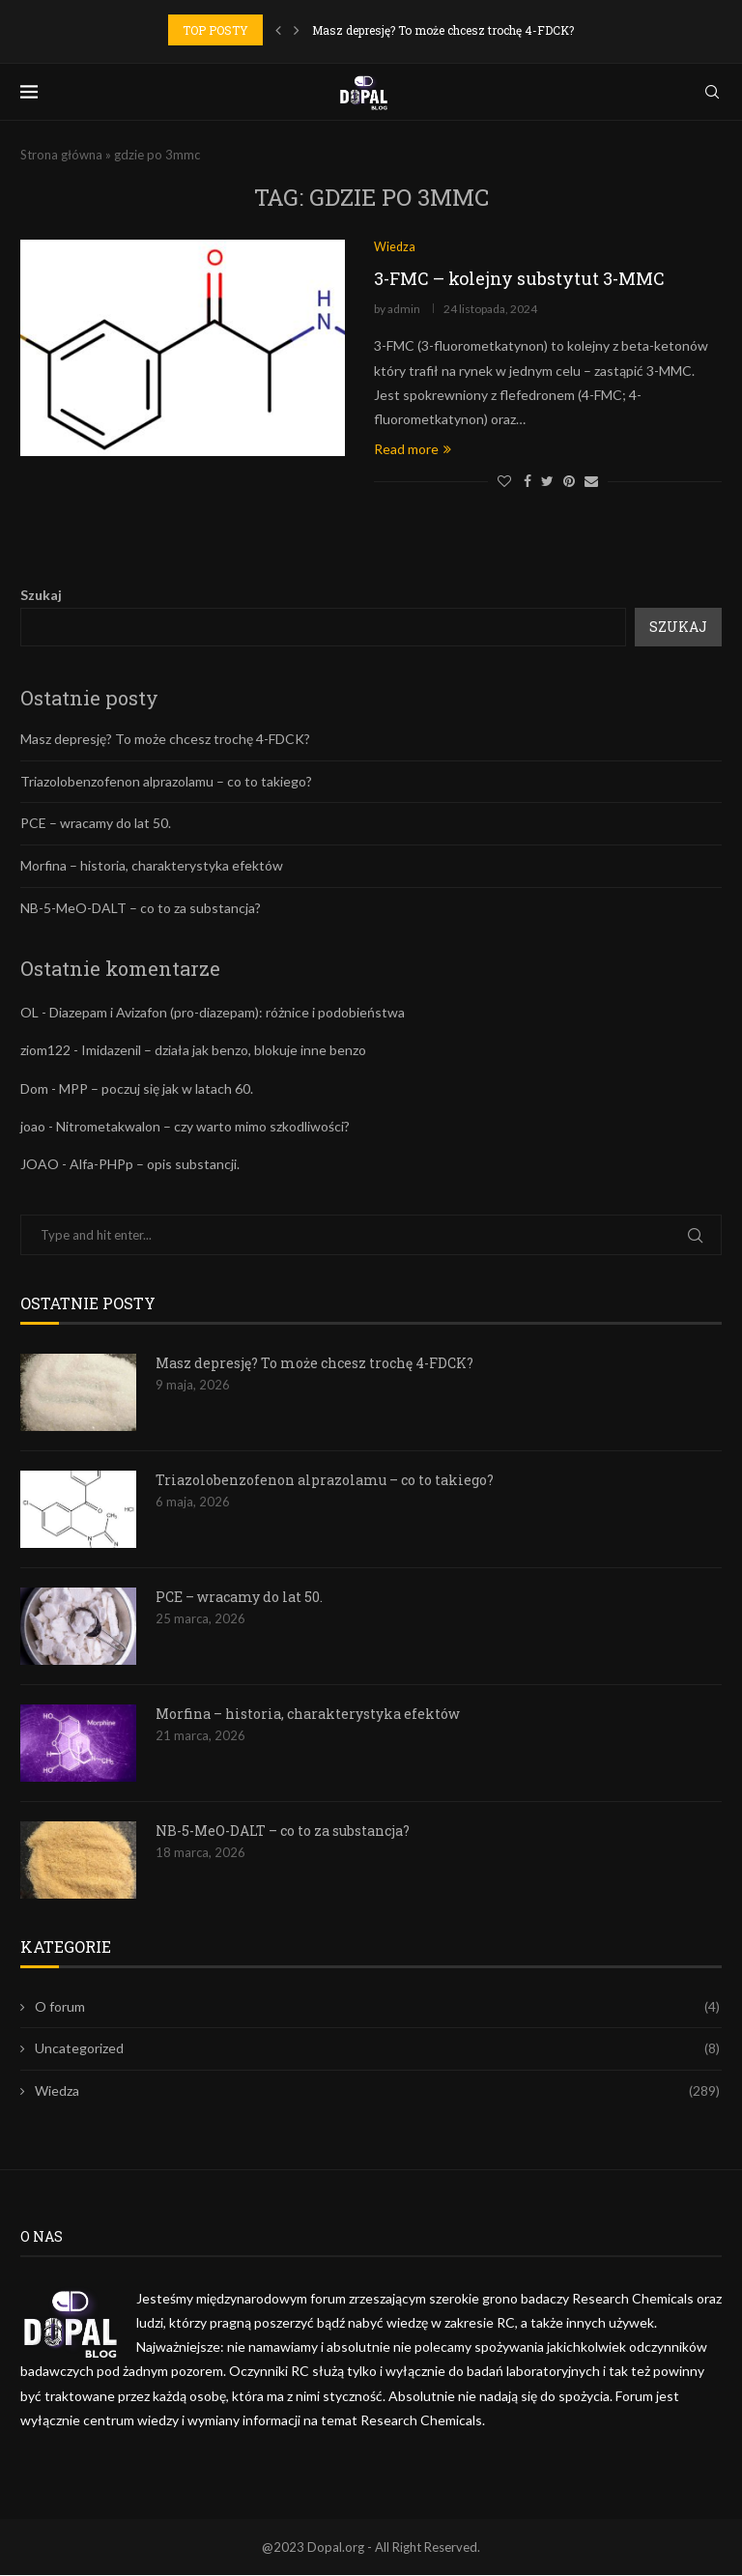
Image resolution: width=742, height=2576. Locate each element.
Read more (412, 450)
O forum (377, 2007)
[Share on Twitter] (547, 481)
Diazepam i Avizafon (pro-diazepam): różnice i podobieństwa (227, 1013)
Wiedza (377, 2091)
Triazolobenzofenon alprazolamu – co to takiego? (166, 781)
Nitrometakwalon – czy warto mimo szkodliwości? (203, 1126)
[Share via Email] (591, 481)
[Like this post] (504, 481)
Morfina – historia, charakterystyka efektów (151, 866)
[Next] (296, 29)
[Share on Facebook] (527, 481)
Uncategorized (377, 2049)
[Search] (712, 92)
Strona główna (61, 154)
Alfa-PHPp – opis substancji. (155, 1164)
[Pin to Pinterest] (569, 481)
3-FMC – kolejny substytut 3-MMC (519, 279)
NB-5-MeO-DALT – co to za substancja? (140, 908)
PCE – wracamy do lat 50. (95, 824)
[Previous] (278, 29)
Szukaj (41, 595)
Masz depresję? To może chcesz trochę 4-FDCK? (443, 30)
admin (403, 309)
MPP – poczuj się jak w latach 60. (156, 1088)
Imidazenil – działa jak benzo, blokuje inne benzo (223, 1051)
